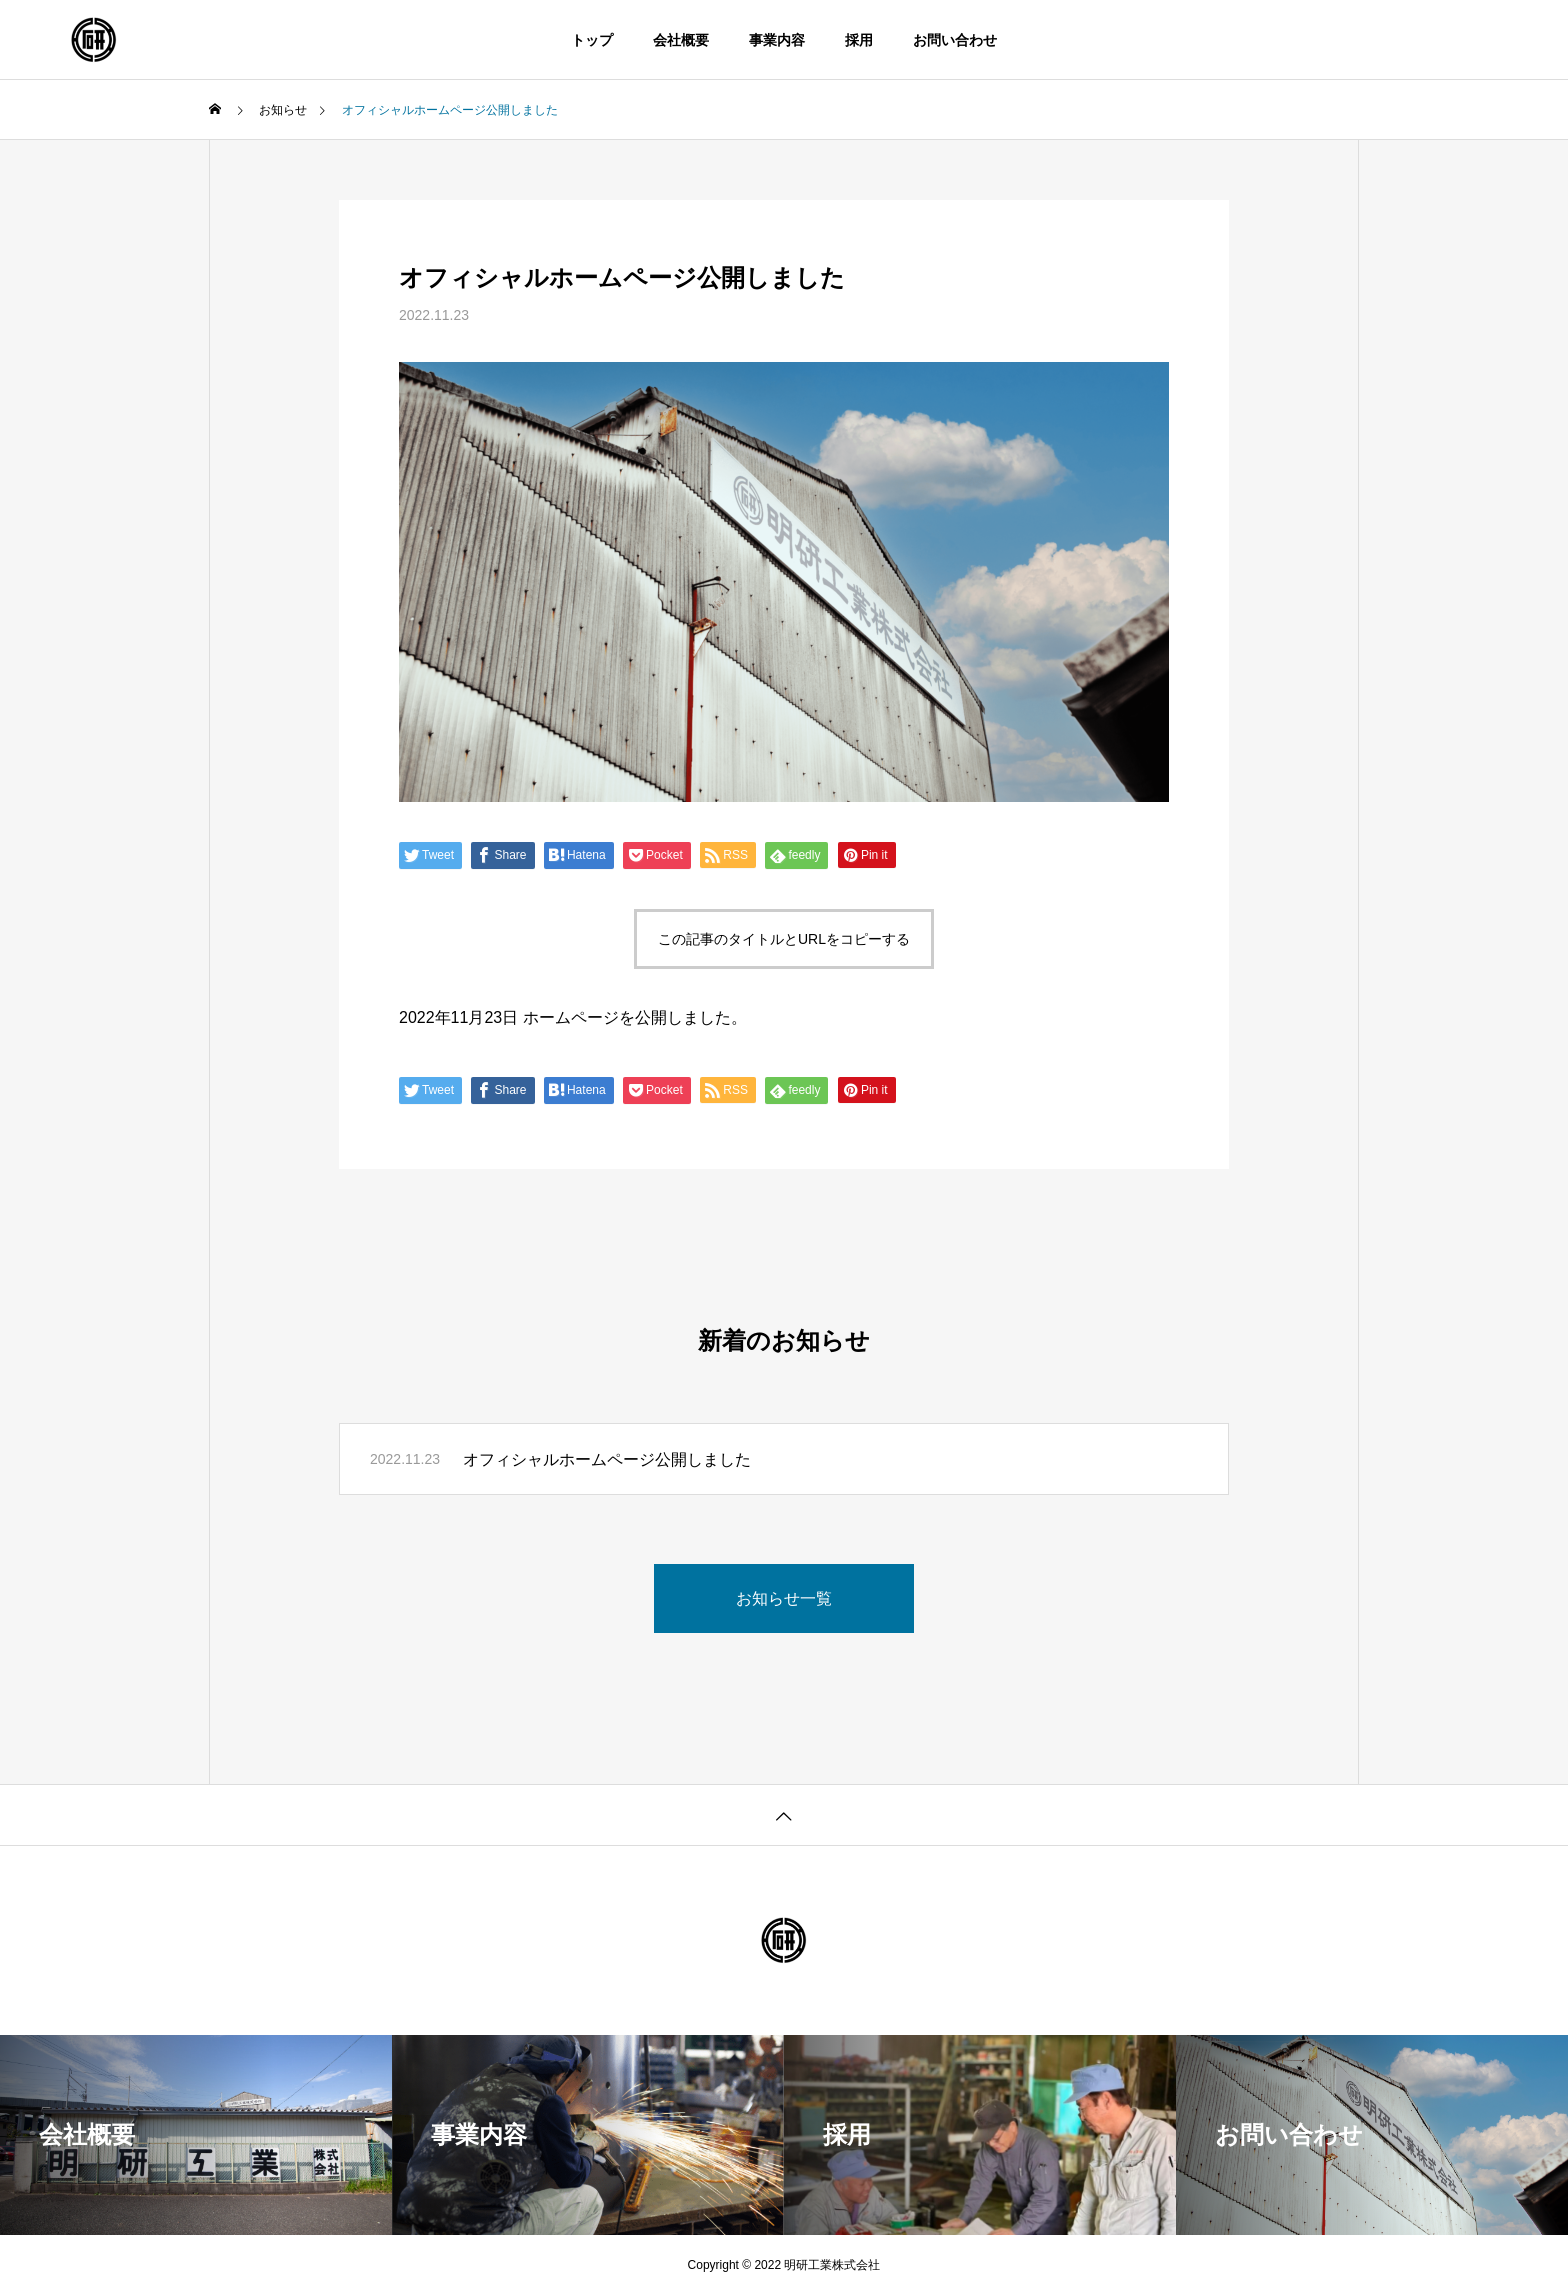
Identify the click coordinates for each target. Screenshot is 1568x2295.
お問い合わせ (955, 40)
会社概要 (681, 40)
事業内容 (777, 40)
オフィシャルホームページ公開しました (607, 1459)
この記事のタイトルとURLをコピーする (784, 939)
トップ (592, 40)
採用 (859, 40)
